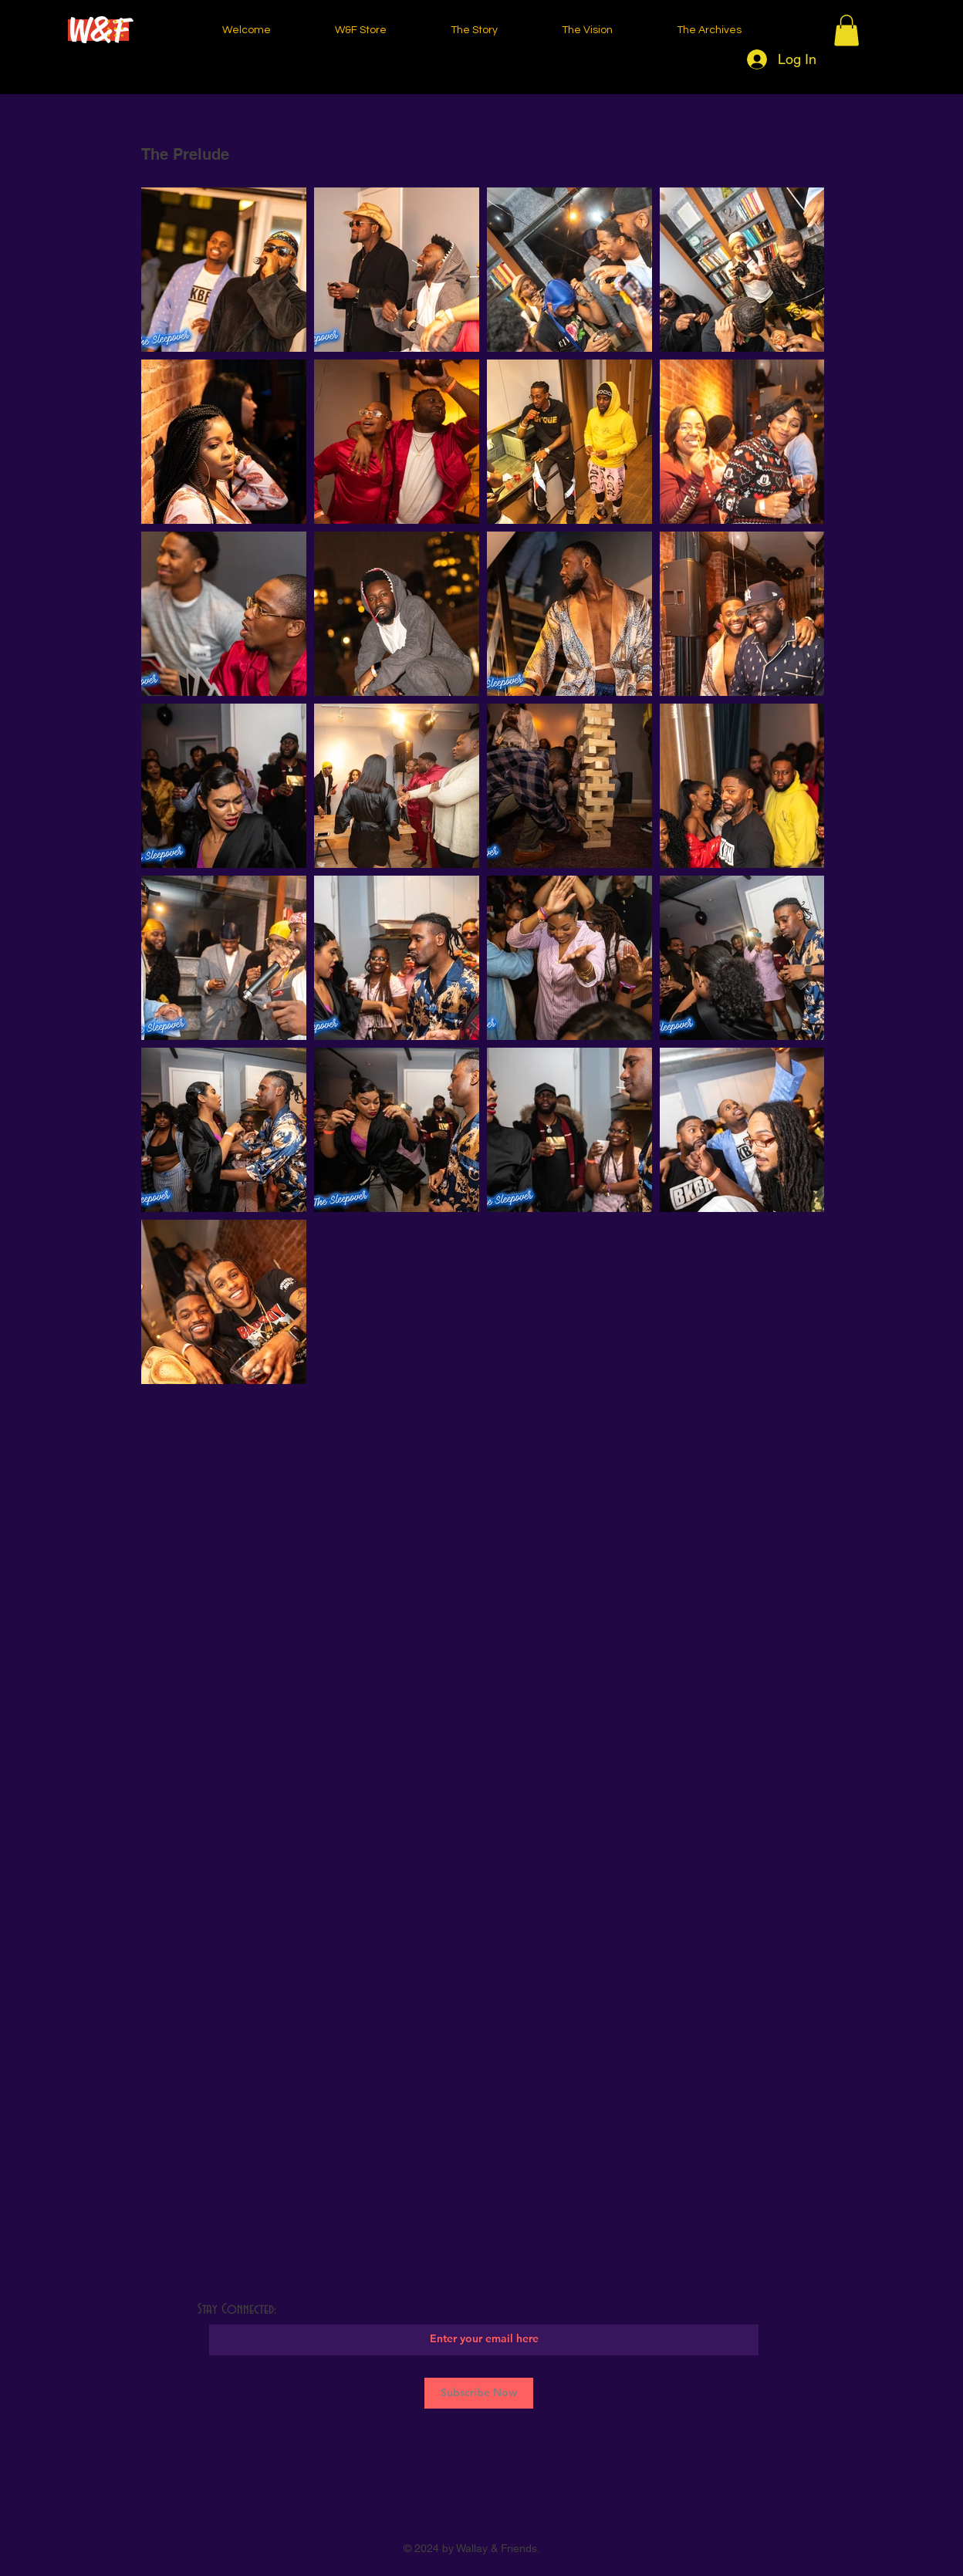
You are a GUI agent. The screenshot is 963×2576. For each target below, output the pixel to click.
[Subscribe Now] (478, 2393)
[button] (846, 30)
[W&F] (98, 30)
